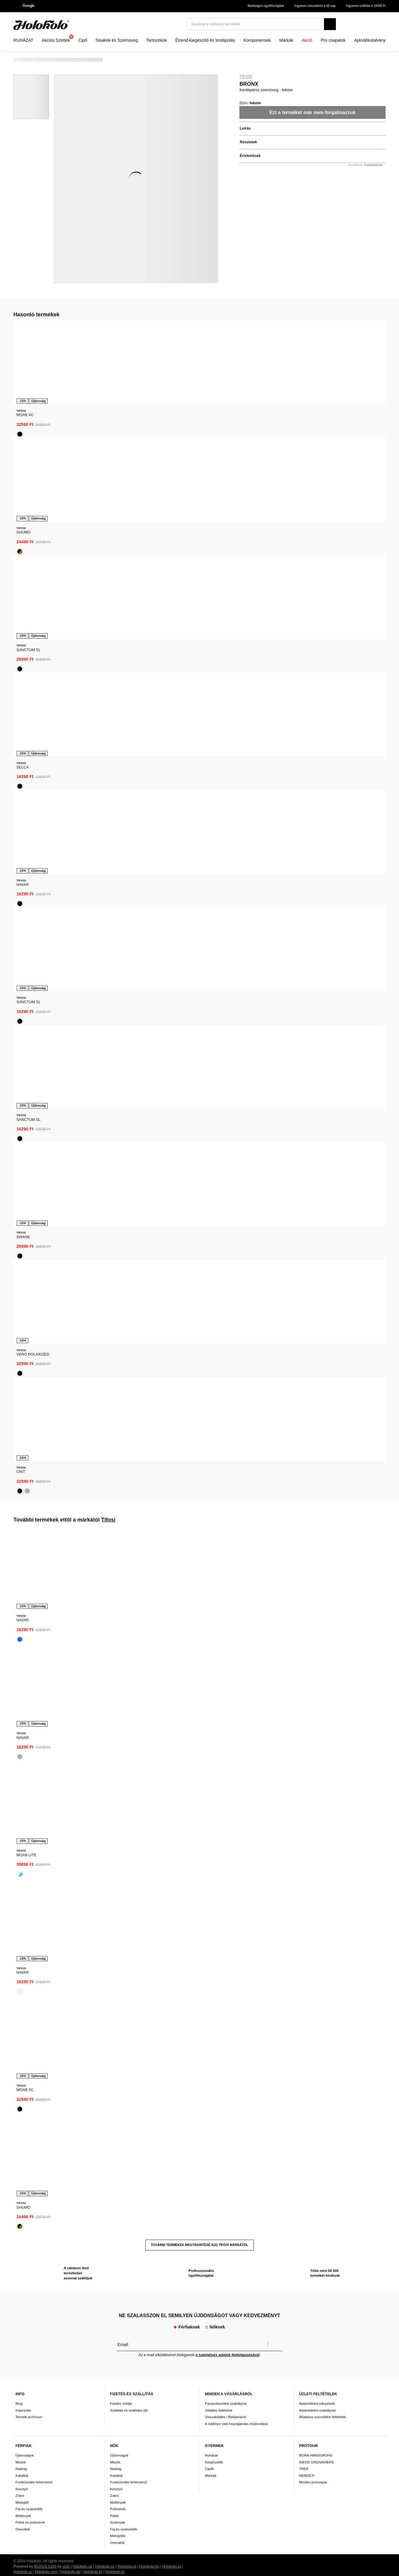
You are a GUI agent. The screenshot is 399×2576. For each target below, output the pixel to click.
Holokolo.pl (127, 919)
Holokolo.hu (149, 919)
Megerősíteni (274, 697)
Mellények (23, 868)
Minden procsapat (313, 834)
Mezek (20, 814)
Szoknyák (117, 875)
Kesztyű (21, 841)
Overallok (22, 881)
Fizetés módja (121, 756)
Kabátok (21, 828)
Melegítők (117, 888)
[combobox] (375, 25)
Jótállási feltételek (218, 762)
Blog (18, 756)
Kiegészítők (214, 814)
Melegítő (22, 855)
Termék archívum (28, 769)
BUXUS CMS (45, 919)
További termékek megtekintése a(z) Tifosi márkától (199, 596)
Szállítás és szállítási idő (129, 762)
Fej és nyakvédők (29, 861)
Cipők (209, 821)
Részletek (248, 142)
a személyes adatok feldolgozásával (228, 707)
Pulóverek (118, 861)
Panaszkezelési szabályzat (226, 756)
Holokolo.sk (82, 919)
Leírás (245, 128)
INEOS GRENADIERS (316, 814)
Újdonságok (24, 808)
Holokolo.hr (92, 924)
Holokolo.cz (105, 919)
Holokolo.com (46, 924)
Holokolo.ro (171, 919)
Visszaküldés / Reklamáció (225, 769)
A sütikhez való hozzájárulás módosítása (236, 776)
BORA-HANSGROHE (316, 808)
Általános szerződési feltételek (322, 769)
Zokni (19, 848)
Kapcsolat (23, 762)
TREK (303, 821)
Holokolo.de (70, 924)
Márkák (210, 828)
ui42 (66, 919)
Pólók (114, 868)
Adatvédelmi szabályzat (317, 762)
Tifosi (245, 76)
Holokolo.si (22, 924)
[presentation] (17, 374)
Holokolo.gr (114, 924)
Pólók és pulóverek (30, 875)
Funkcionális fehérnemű (33, 834)
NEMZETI (306, 828)
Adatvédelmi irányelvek (317, 756)
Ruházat (211, 808)
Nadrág (21, 821)
